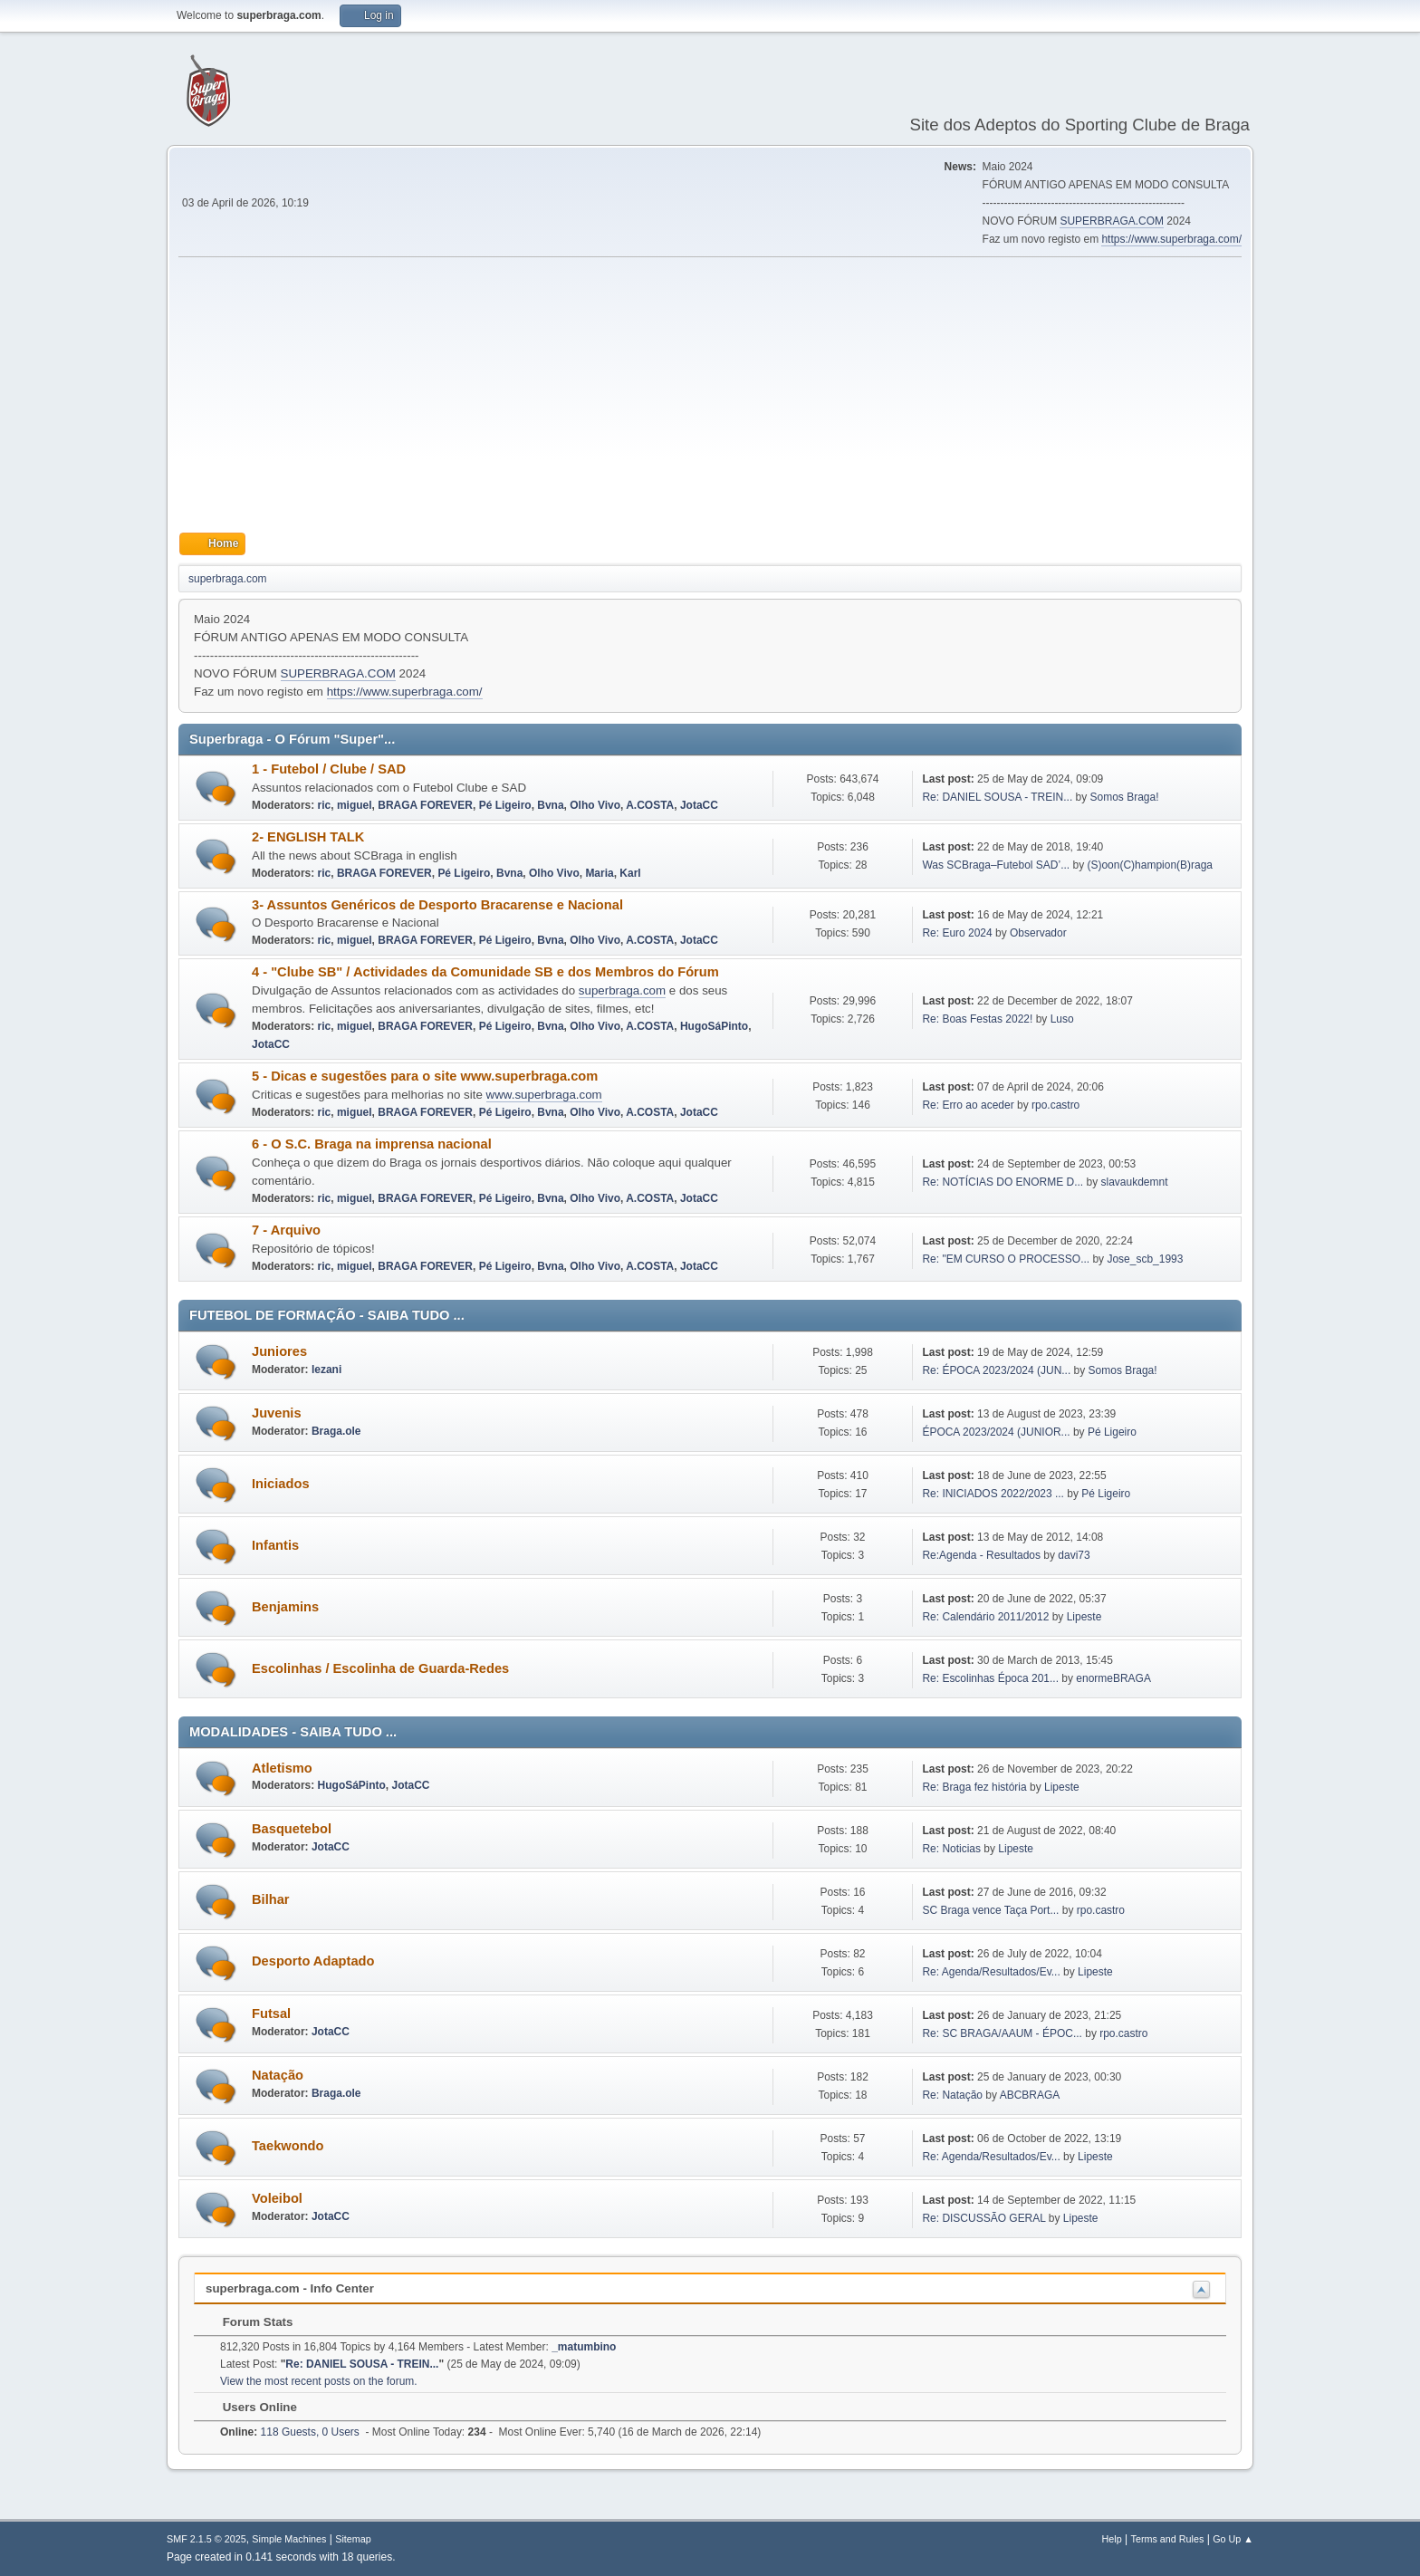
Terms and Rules (1167, 2538)
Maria (599, 873)
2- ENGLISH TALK (308, 837)
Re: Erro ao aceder (967, 1105)
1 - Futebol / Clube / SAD (329, 769)
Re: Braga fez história (974, 1787)
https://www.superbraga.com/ (1171, 239)
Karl (629, 873)
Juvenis (277, 1413)
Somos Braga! (1124, 797)
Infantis (275, 1545)
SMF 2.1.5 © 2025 (206, 2538)
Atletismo (282, 1768)
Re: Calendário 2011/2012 (985, 1616)
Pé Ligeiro (505, 805)
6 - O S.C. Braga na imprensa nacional (372, 1144)
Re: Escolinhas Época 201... (990, 1678)
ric (324, 805)
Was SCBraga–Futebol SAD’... (996, 865)
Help (1112, 2538)
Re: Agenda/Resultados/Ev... (991, 1972)
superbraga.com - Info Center (290, 2288)
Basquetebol (291, 1828)
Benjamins (285, 1607)
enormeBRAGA (1113, 1678)
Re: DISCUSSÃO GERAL (983, 2218)
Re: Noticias (951, 1848)
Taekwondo (288, 2146)
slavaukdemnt (1134, 1182)
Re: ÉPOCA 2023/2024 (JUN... (996, 1370)
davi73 (1073, 1555)
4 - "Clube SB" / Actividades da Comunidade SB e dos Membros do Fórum (485, 972)
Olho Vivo (595, 805)
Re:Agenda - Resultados (982, 1555)
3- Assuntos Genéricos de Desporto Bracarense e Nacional (437, 905)
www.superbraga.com (544, 1094)
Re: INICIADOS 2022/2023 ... (993, 1493)
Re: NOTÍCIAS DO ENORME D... (1002, 1182)
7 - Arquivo (286, 1230)
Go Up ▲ (1233, 2538)
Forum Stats (249, 2322)
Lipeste (1084, 1616)
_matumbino (584, 2347)
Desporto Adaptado (313, 1961)
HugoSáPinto (714, 1026)
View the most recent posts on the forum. (318, 2381)
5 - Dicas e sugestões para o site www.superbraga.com (425, 1076)
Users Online (251, 2407)
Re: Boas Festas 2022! (977, 1019)
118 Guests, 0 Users (290, 2432)
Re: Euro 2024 (957, 933)
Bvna (550, 805)
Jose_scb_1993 (1145, 1259)
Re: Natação (952, 2095)
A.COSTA (650, 805)
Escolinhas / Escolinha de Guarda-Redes (380, 1668)
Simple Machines (289, 2538)
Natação (277, 2075)
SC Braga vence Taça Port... (990, 1910)
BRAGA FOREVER (425, 805)
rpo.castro (1055, 1105)
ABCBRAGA (1030, 2095)
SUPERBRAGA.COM (1112, 221)
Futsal (271, 2013)
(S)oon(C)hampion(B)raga (1150, 865)
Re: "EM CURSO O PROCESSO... (1005, 1259)
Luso (1062, 1019)
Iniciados (281, 1483)
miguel (354, 805)
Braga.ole (336, 1431)
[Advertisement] (710, 395)
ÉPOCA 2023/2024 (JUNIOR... (996, 1432)
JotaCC (699, 805)
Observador (1038, 933)
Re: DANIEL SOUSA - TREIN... (997, 797)
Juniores (279, 1351)
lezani (326, 1369)
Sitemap (353, 2538)
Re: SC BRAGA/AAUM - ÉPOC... (1001, 2033)
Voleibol (277, 2198)
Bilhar (271, 1899)
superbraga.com (622, 990)
